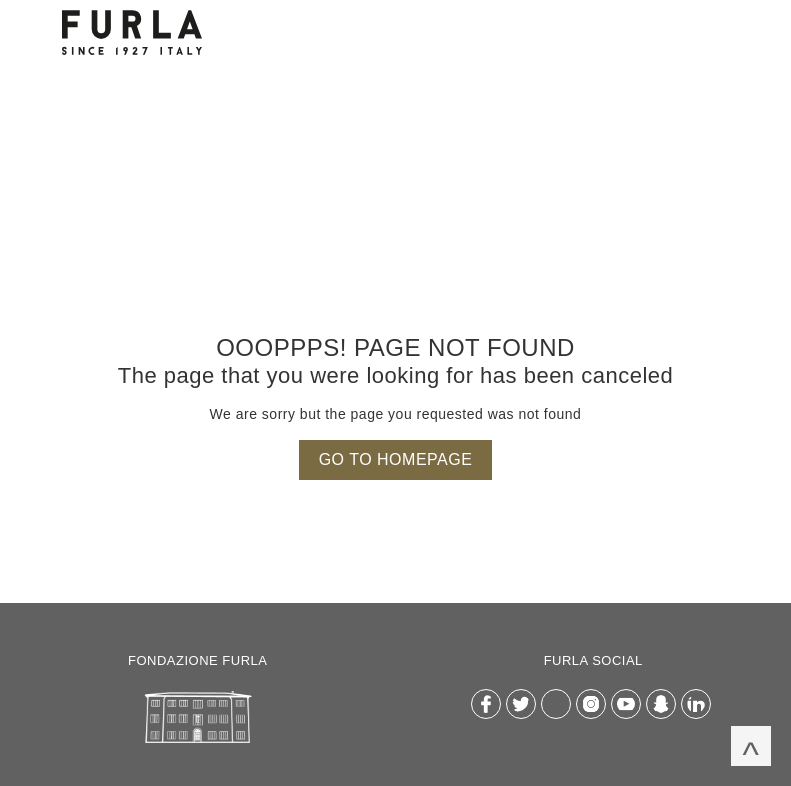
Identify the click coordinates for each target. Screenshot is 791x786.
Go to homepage (396, 459)
